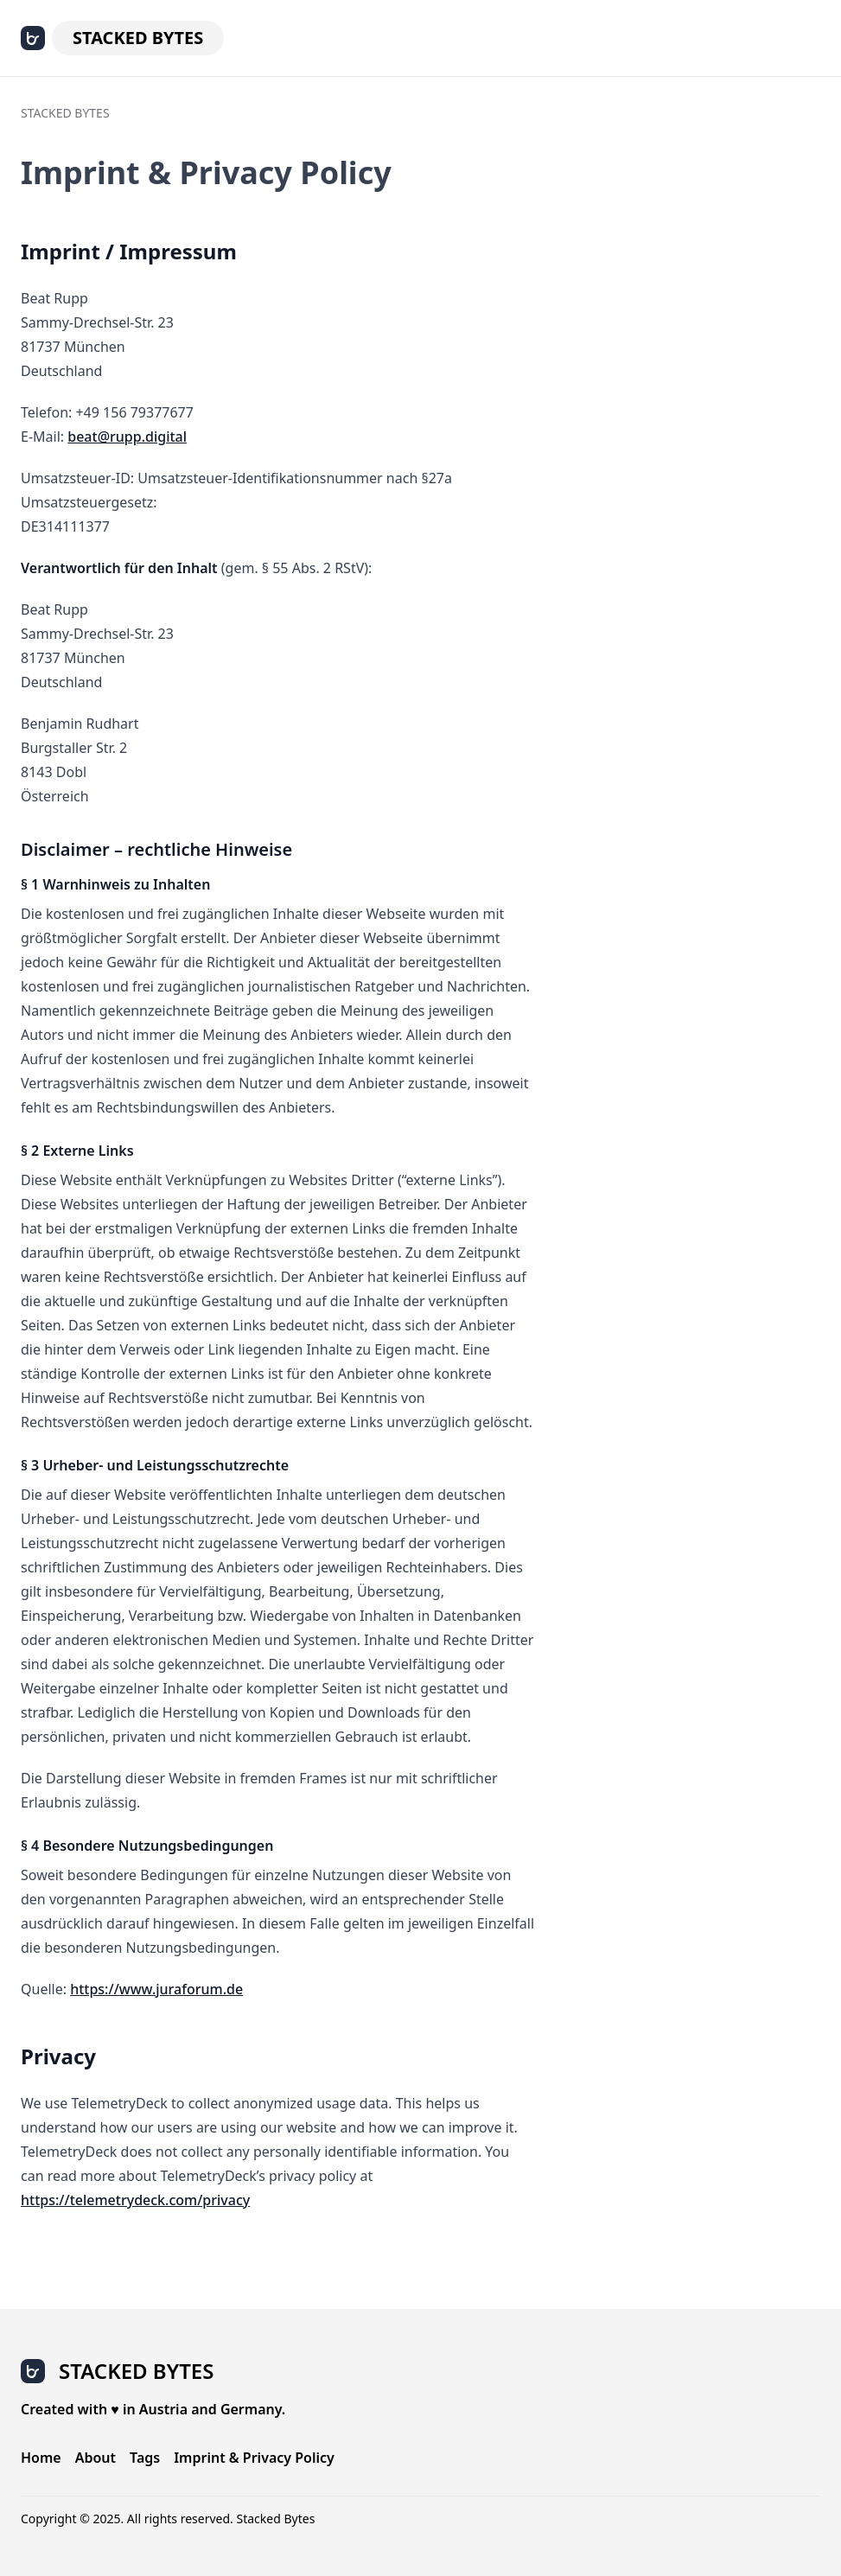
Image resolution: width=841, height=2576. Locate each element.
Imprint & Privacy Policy (254, 2457)
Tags (145, 2457)
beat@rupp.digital (127, 436)
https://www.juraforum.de (156, 1989)
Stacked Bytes (138, 37)
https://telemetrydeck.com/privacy (135, 2199)
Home (41, 2457)
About (95, 2457)
